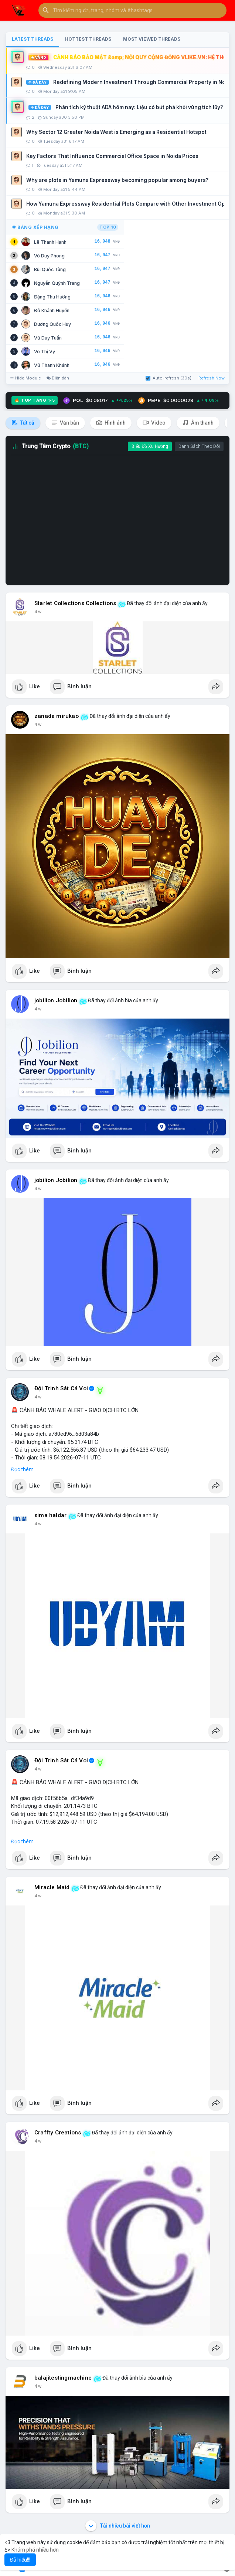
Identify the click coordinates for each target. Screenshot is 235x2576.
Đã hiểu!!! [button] (20, 2560)
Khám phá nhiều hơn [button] (35, 2550)
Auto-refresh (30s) (168, 378)
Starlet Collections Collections (75, 603)
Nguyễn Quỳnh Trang (57, 283)
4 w (37, 611)
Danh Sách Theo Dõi (199, 446)
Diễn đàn (58, 378)
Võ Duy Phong (49, 256)
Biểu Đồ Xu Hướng (150, 446)
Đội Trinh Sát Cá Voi (61, 1388)
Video (154, 422)
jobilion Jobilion (55, 1000)
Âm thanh (198, 422)
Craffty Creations (57, 2132)
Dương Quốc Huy (52, 324)
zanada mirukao (56, 716)
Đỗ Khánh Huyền (51, 310)
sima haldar (50, 1515)
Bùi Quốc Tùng (50, 269)
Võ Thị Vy (44, 351)
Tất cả (22, 422)
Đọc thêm (22, 1469)
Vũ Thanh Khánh (51, 365)
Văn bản (65, 422)
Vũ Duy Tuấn (48, 338)
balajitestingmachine (63, 2377)
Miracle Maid (51, 1887)
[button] (132, 10)
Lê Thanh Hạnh (50, 242)
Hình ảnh (111, 422)
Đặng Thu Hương (52, 297)
